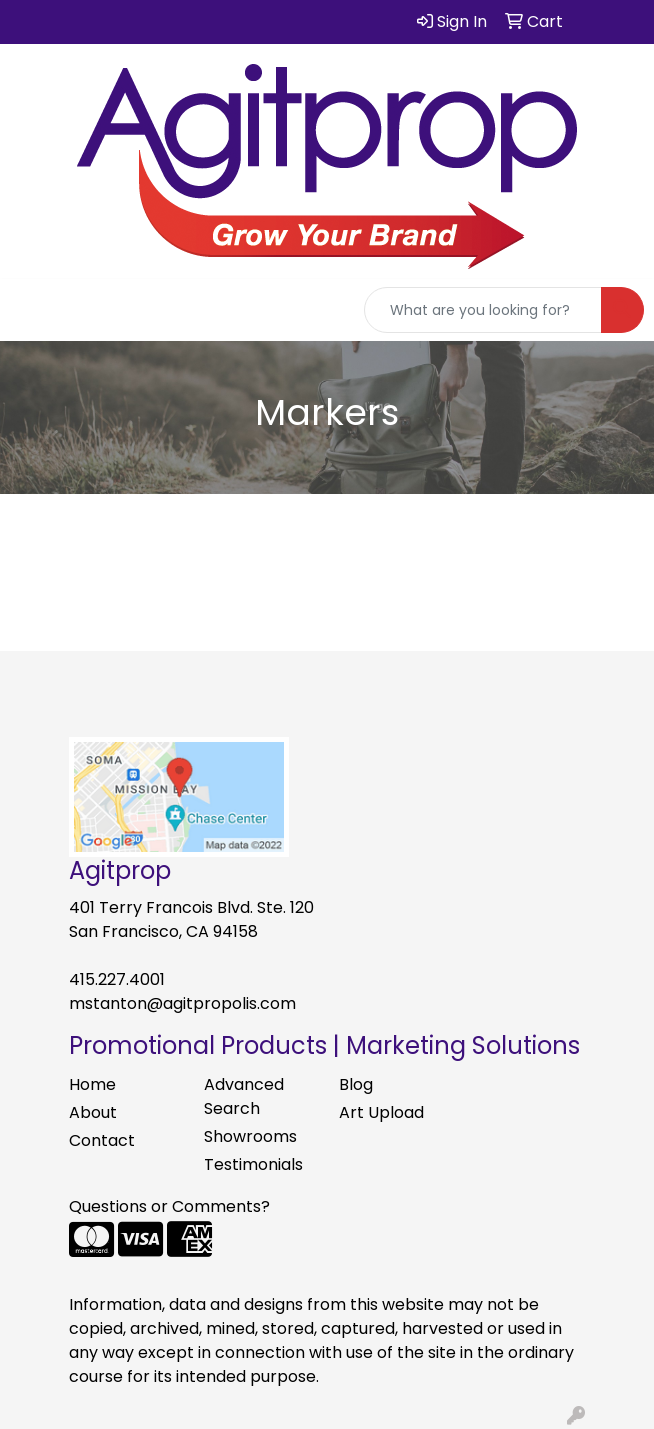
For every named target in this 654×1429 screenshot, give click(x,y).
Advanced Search (244, 1096)
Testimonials (253, 1164)
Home (92, 1084)
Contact (102, 1140)
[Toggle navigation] (31, 310)
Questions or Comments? (169, 1206)
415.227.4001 (117, 979)
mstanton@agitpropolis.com (182, 1003)
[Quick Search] (483, 310)
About (93, 1112)
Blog (356, 1084)
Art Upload (381, 1112)
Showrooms (250, 1136)
